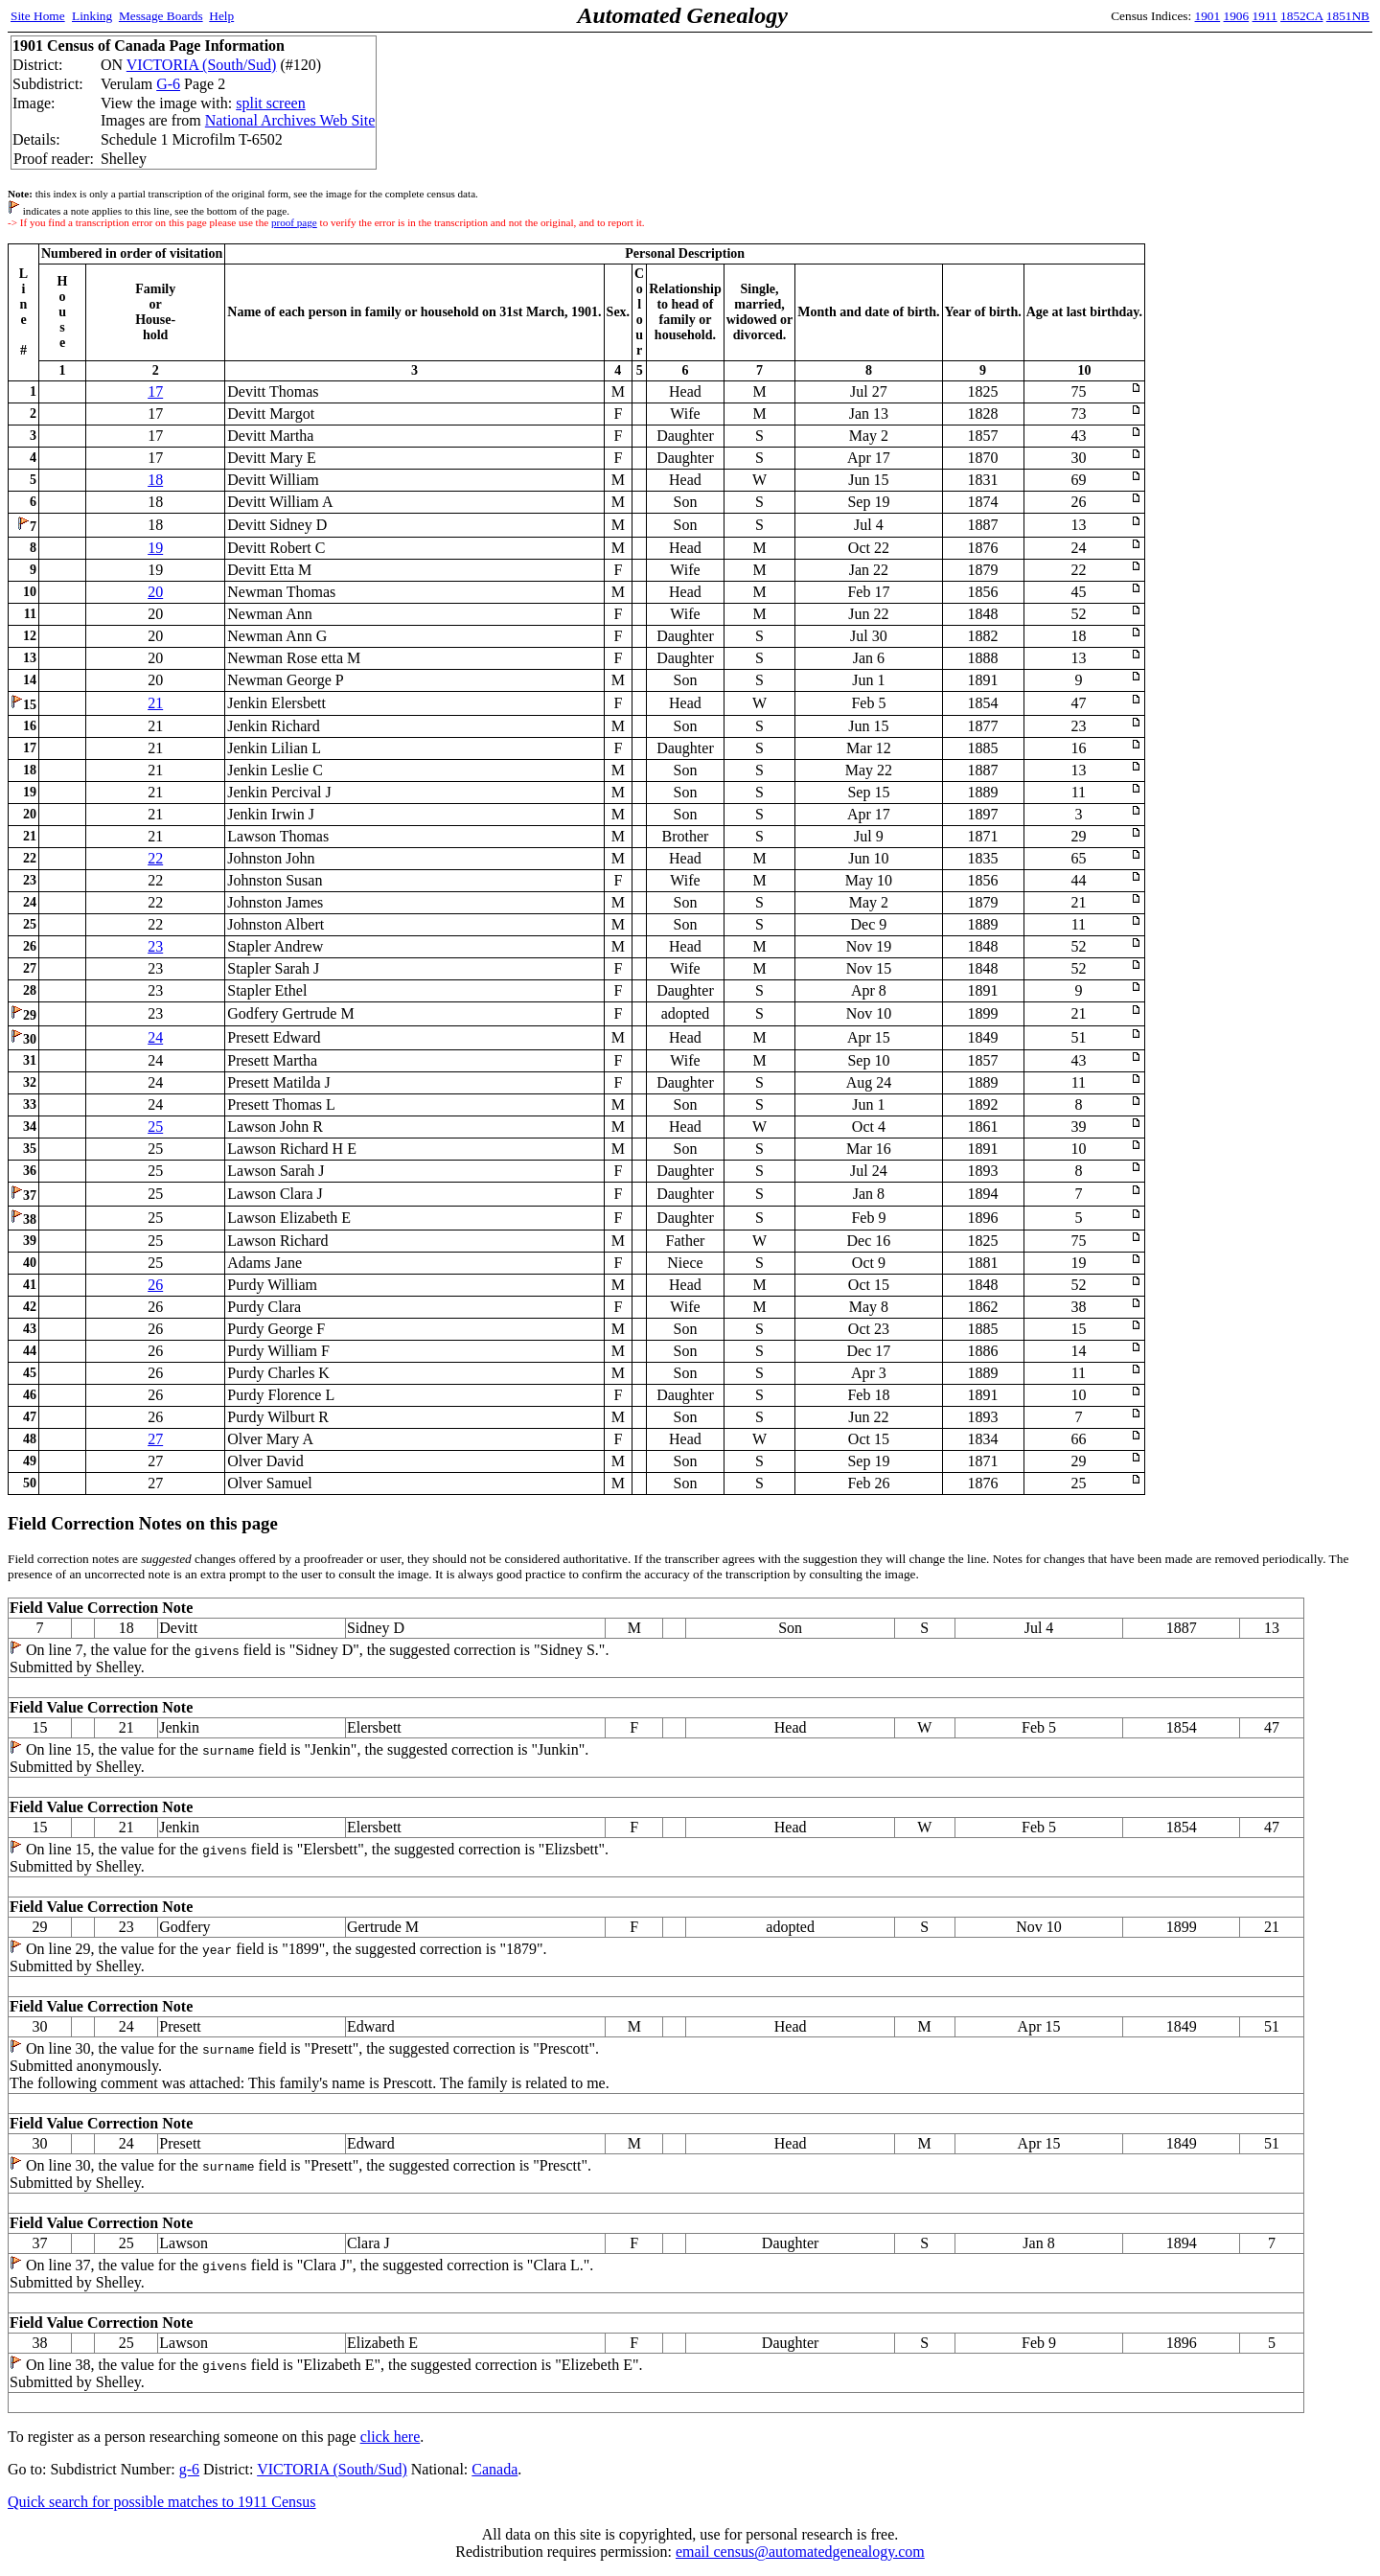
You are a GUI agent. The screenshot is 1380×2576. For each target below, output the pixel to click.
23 (155, 946)
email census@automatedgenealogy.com (800, 2551)
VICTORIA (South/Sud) (201, 65)
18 (155, 480)
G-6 (168, 84)
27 (155, 1439)
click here (390, 2436)
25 (155, 1126)
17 (155, 391)
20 (155, 592)
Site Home (38, 16)
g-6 (189, 2469)
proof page (294, 222)
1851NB (1347, 16)
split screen (270, 103)
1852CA (1301, 16)
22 (155, 858)
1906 (1237, 16)
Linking (92, 16)
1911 (1265, 16)
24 (155, 1037)
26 (155, 1284)
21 (155, 703)
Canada (495, 2469)
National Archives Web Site (290, 120)
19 (155, 548)
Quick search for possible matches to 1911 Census (162, 2502)
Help (221, 16)
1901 (1208, 16)
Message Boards (161, 16)
